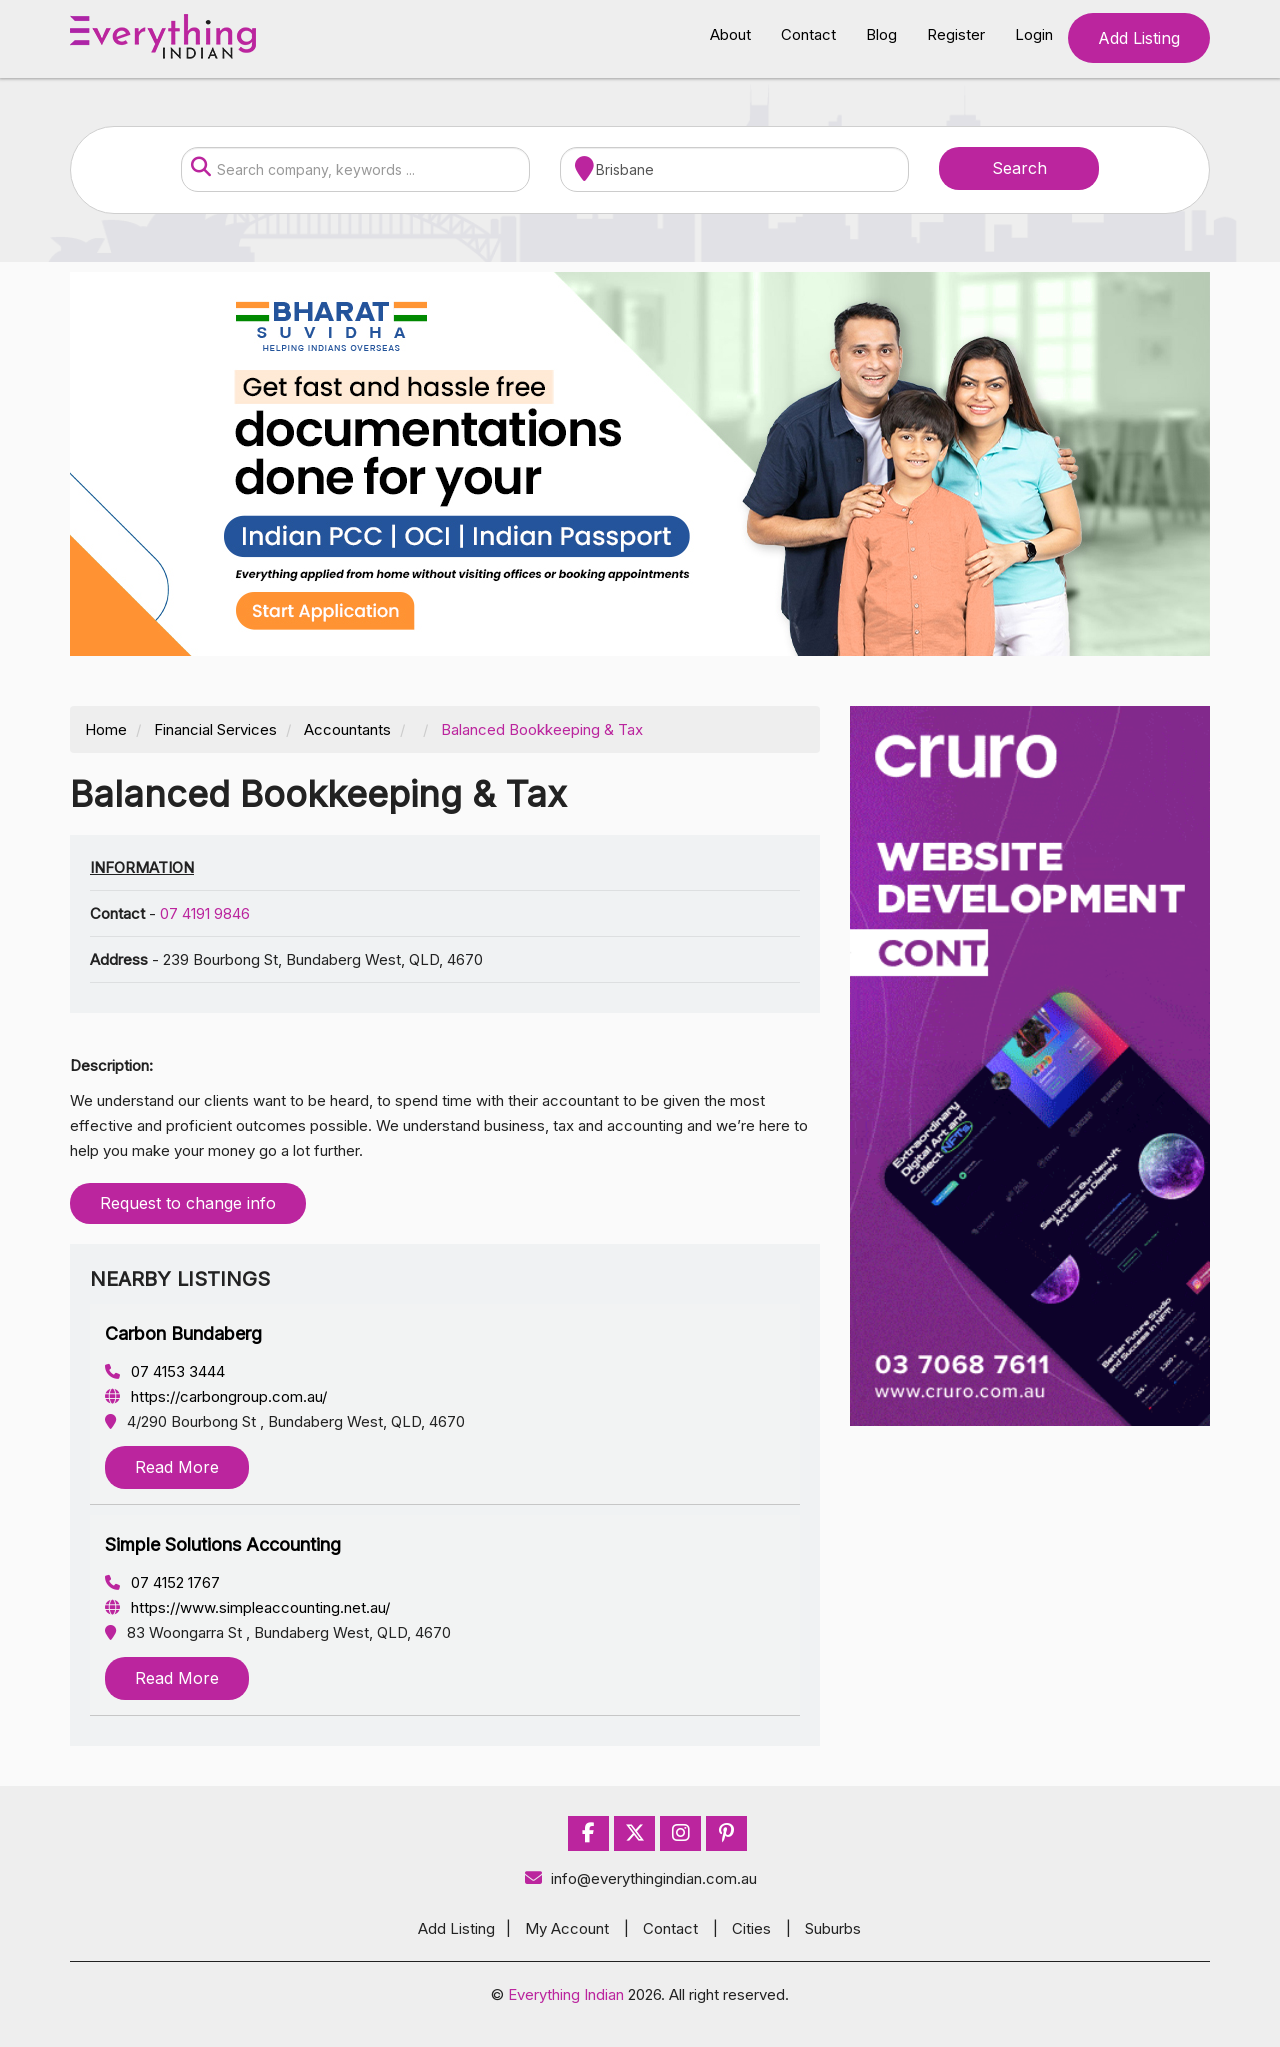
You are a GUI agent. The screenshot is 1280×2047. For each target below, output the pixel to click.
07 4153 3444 (165, 1371)
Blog (881, 34)
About (730, 34)
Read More (177, 1467)
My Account (567, 1928)
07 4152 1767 (162, 1582)
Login (1034, 34)
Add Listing (1139, 38)
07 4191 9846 (205, 913)
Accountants (347, 729)
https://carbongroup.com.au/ (216, 1396)
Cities (751, 1928)
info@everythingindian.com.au (640, 1878)
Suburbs (833, 1928)
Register (956, 34)
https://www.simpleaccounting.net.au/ (247, 1607)
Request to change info (188, 1203)
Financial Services (215, 729)
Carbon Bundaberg (183, 1333)
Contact (808, 34)
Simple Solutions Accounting (223, 1544)
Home (106, 729)
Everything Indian (566, 1994)
